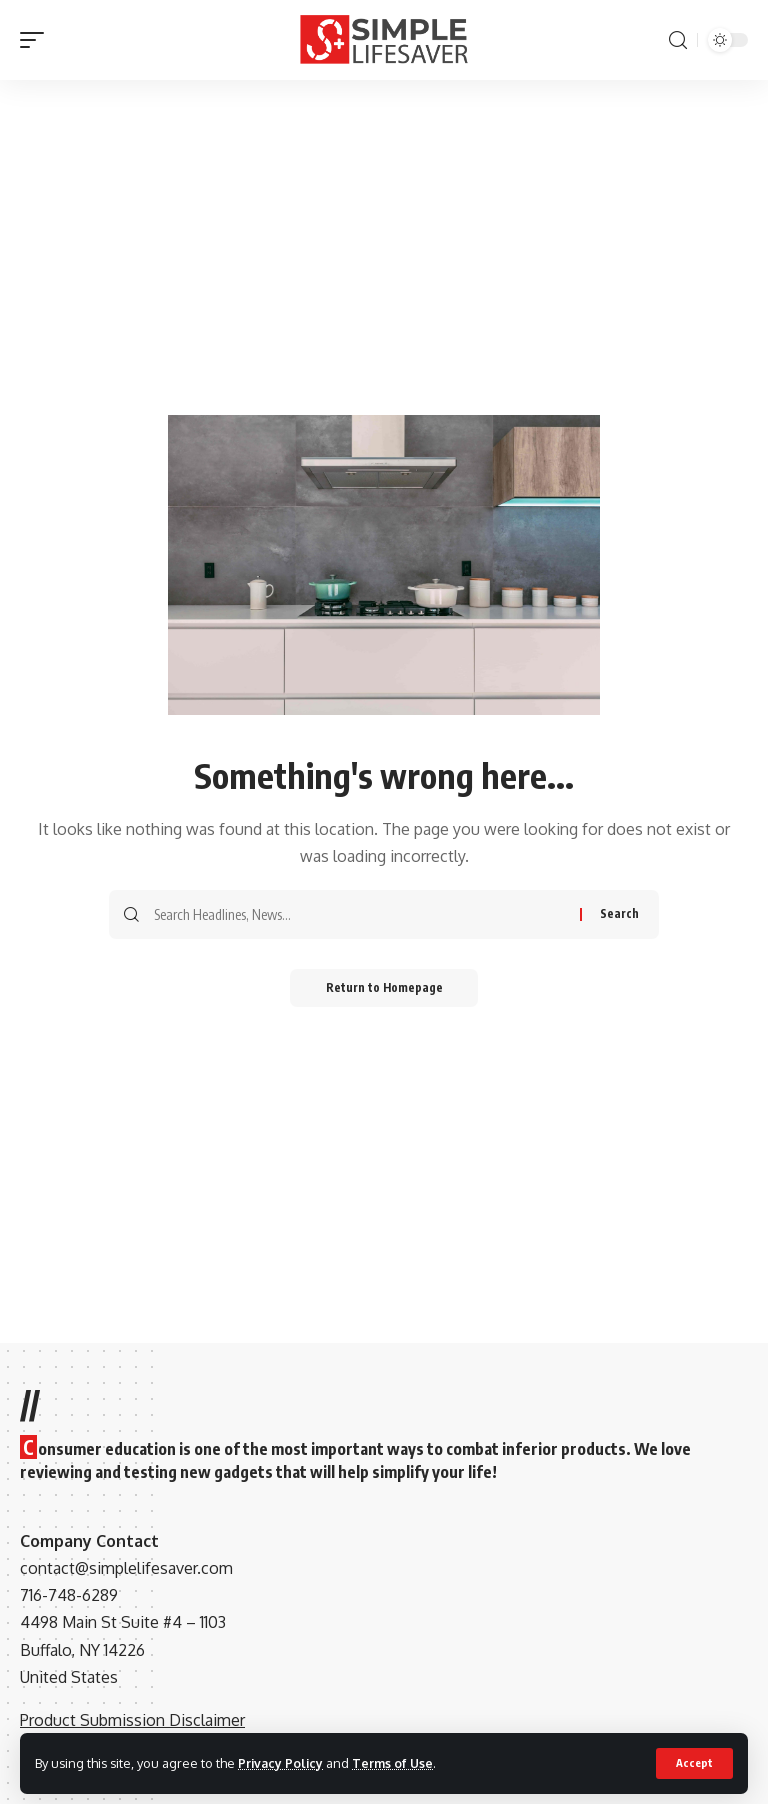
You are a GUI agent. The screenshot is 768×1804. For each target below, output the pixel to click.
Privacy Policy (282, 1763)
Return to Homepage (384, 988)
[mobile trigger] (37, 40)
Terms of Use (396, 1763)
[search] (678, 40)
